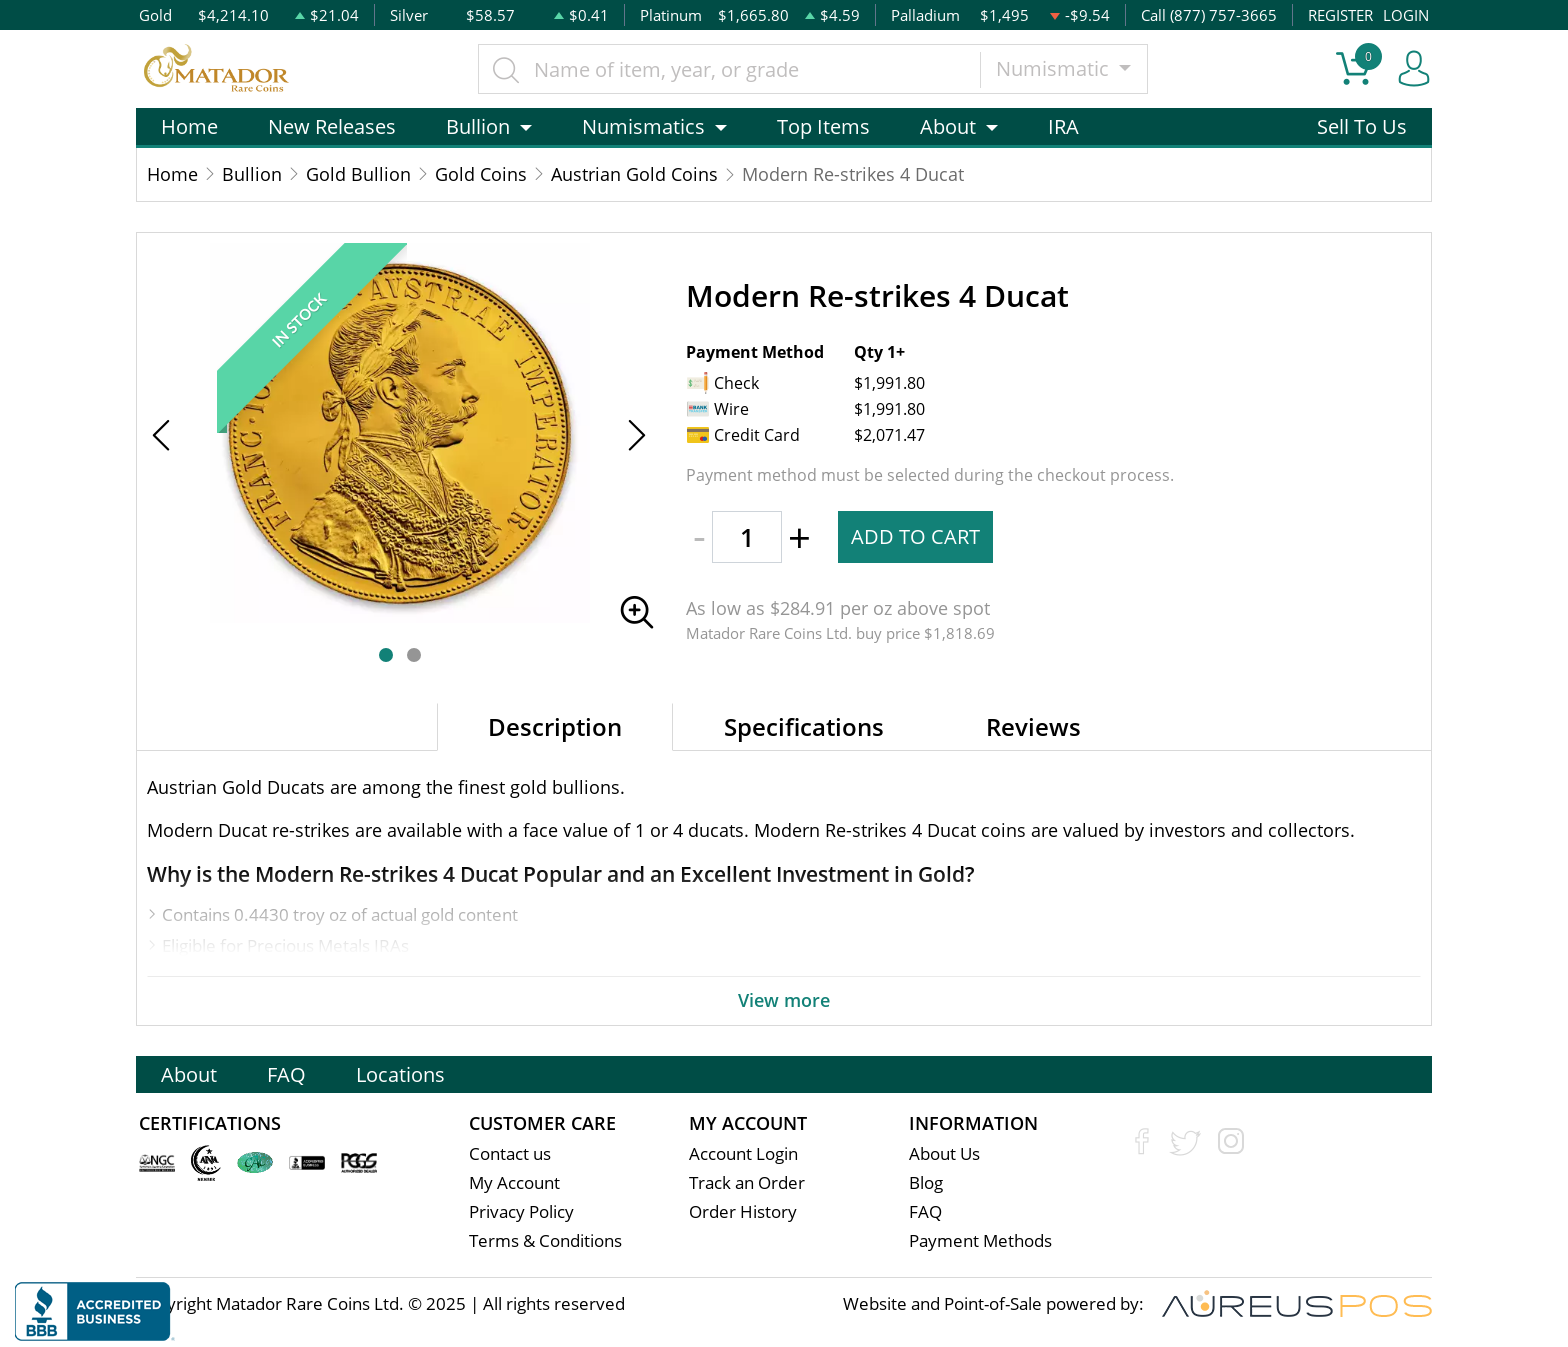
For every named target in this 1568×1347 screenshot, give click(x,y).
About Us (944, 1153)
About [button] (948, 126)
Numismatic (1055, 68)
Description (555, 726)
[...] (729, 69)
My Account (514, 1182)
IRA (1063, 126)
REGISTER (1340, 15)
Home (189, 126)
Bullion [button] (478, 126)
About (189, 1074)
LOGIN (1406, 15)
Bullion (252, 174)
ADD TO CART (915, 536)
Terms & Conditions (545, 1240)
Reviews (1033, 726)
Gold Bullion (358, 174)
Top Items (823, 126)
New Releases (332, 126)
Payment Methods (980, 1240)
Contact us (510, 1153)
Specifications (804, 726)
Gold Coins (481, 174)
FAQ (286, 1074)
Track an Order (747, 1182)
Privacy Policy (521, 1211)
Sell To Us (1362, 126)
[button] (386, 655)
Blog (926, 1182)
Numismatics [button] (643, 126)
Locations (400, 1074)
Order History (743, 1211)
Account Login (743, 1153)
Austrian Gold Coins (634, 174)
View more (784, 1000)
